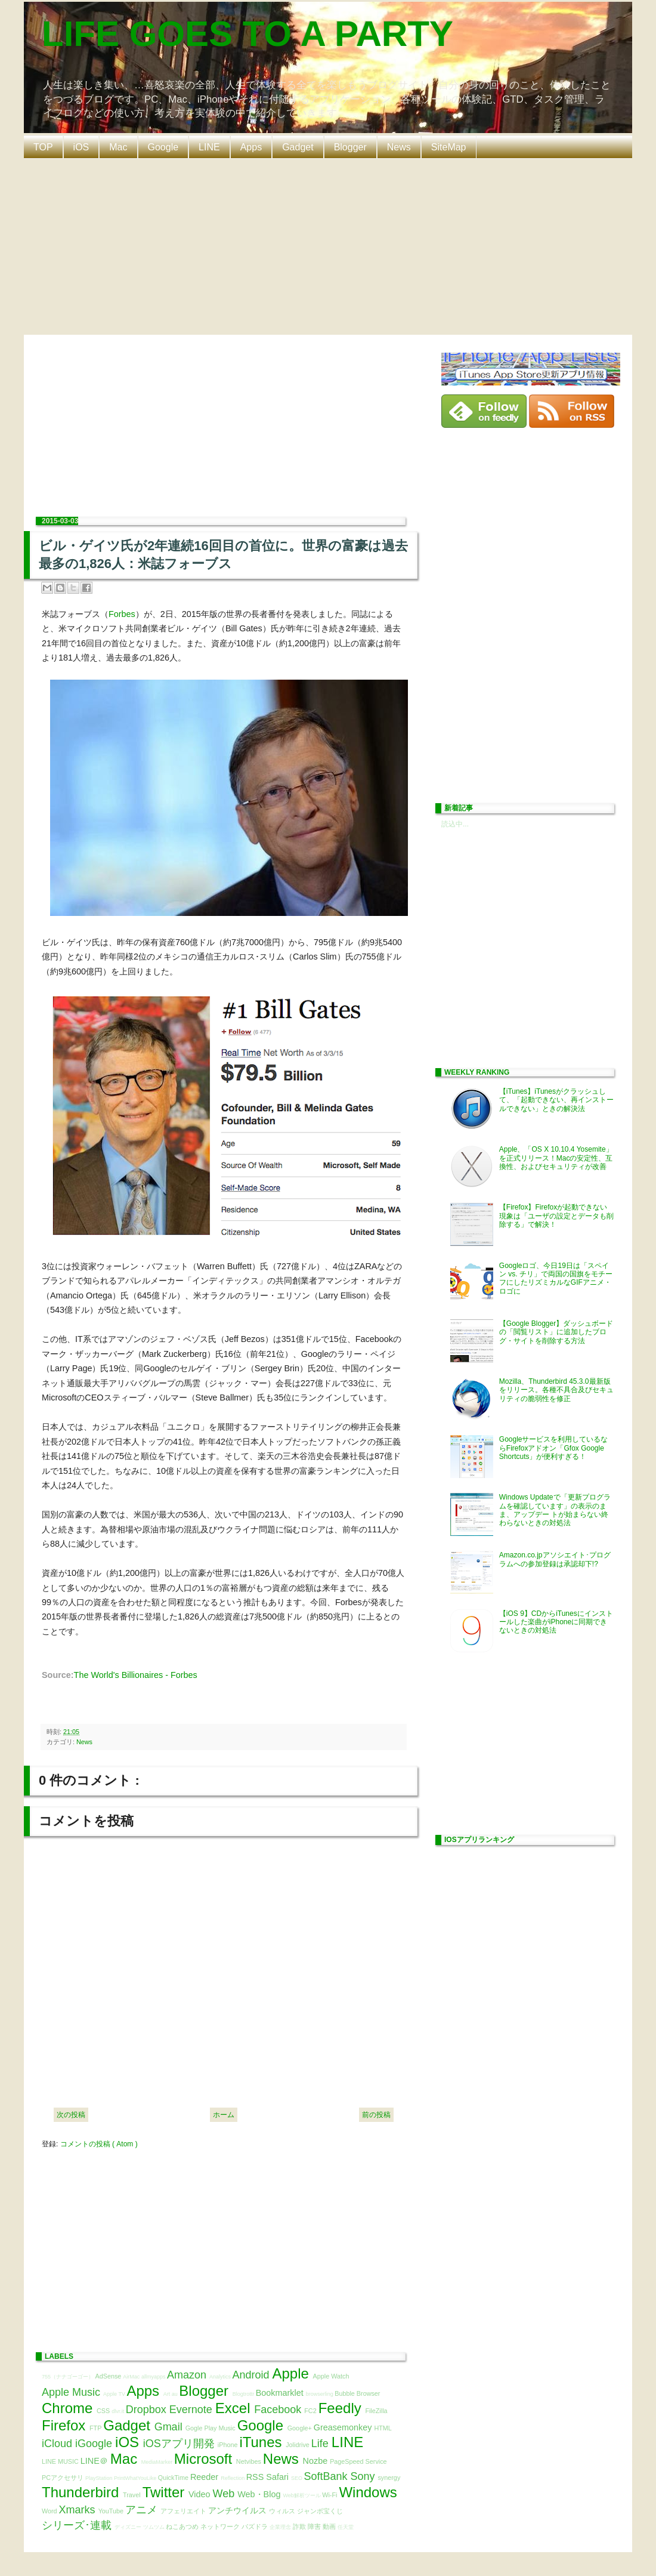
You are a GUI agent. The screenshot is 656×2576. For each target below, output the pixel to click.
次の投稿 (71, 2115)
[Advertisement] (328, 245)
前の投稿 (376, 2115)
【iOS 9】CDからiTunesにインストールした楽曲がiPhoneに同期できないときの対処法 (556, 1622)
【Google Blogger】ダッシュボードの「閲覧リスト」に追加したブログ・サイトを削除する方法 (556, 1332)
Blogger (350, 147)
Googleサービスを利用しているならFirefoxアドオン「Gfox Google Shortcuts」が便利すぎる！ (553, 1448)
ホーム (223, 2115)
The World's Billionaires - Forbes (135, 1675)
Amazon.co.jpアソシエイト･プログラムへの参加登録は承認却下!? (555, 1559)
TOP (43, 147)
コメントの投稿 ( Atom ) (99, 2144)
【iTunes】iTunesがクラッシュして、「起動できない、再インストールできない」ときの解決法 (556, 1100)
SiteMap (448, 147)
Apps (251, 147)
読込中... (455, 824)
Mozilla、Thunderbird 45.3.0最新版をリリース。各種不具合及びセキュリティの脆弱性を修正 (556, 1390)
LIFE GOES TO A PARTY (247, 34)
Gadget (297, 147)
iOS (81, 147)
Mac (118, 147)
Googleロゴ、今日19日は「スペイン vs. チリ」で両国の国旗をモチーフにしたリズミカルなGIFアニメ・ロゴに (555, 1278)
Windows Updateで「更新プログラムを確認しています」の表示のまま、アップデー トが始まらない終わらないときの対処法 (555, 1510)
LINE (209, 147)
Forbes (122, 614)
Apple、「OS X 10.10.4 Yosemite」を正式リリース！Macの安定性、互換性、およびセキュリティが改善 (556, 1158)
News (399, 147)
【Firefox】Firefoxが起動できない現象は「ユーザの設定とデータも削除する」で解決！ (556, 1216)
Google (163, 147)
